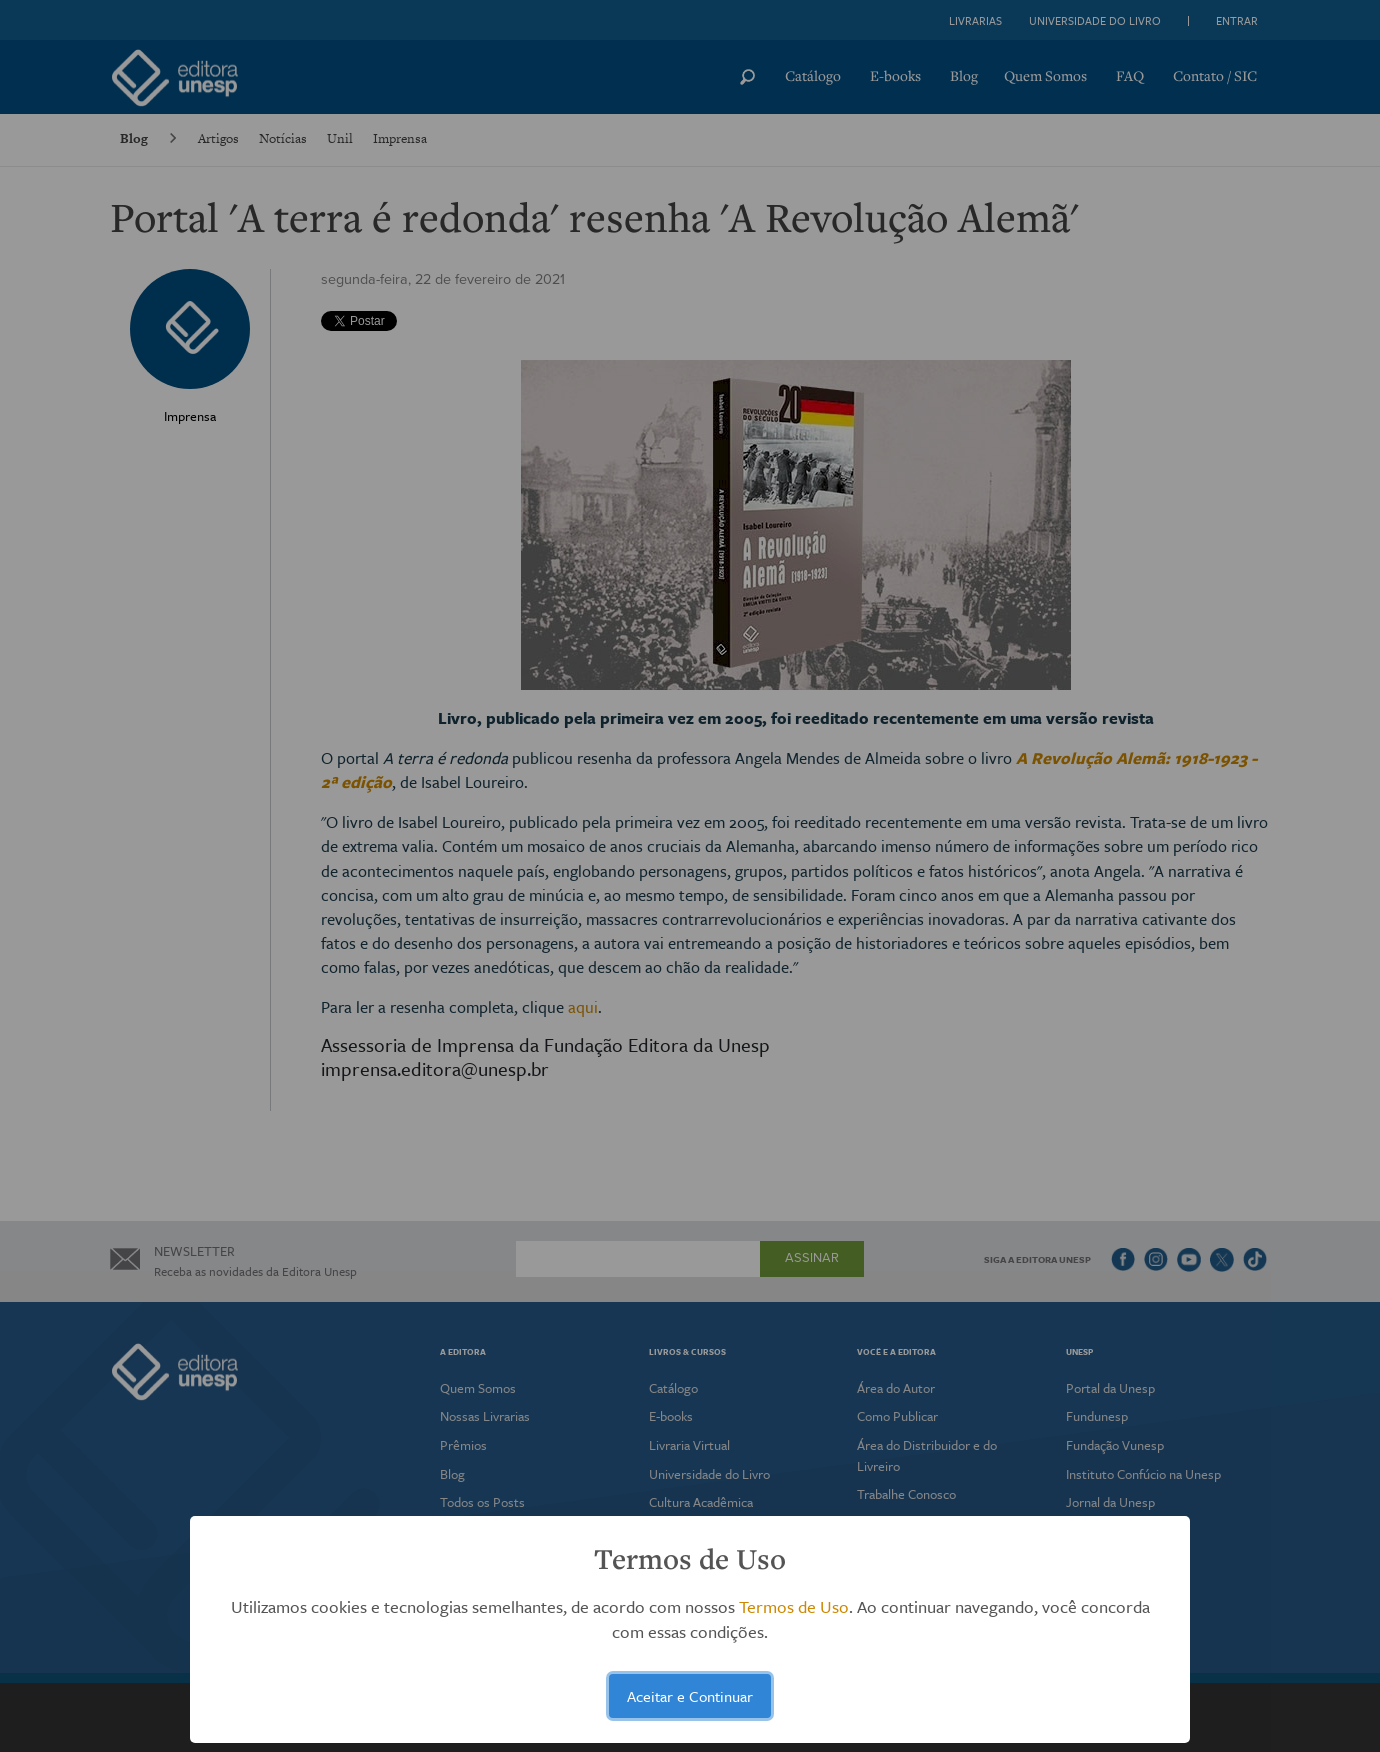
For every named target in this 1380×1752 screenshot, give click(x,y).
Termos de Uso (794, 1606)
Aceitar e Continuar (690, 1696)
